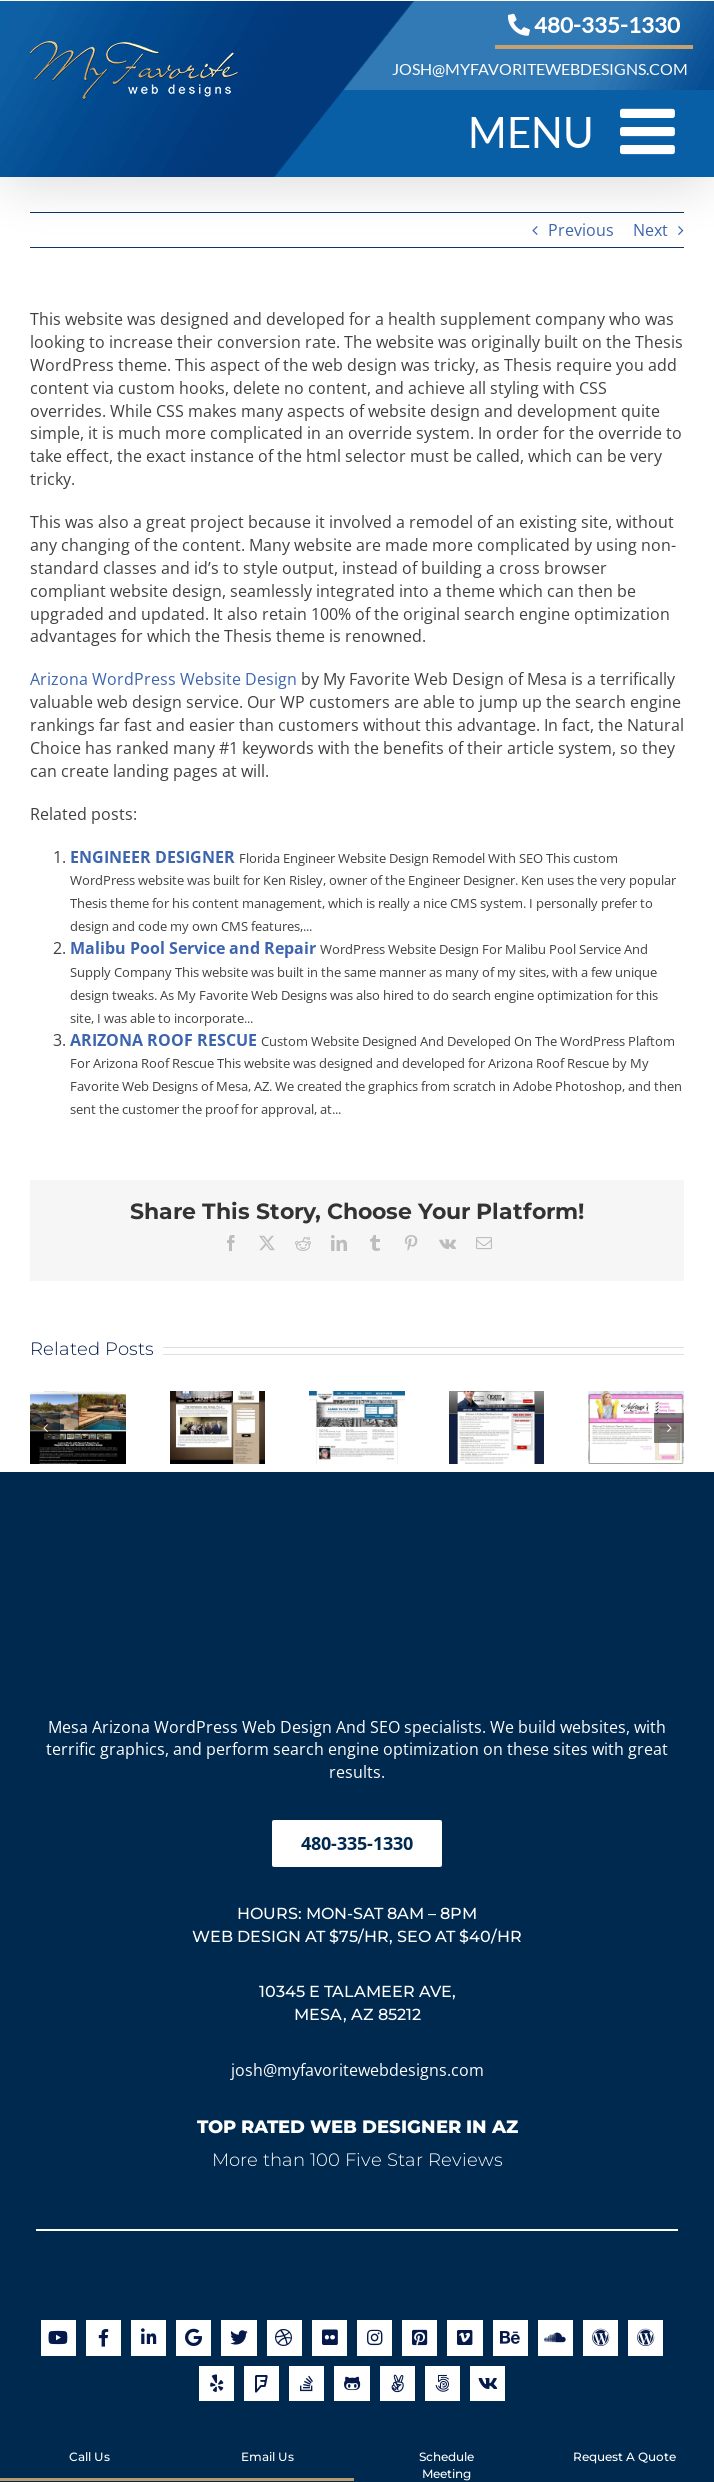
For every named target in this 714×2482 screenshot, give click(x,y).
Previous (581, 230)
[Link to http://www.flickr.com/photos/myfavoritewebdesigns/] (329, 2337)
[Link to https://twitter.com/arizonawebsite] (238, 2337)
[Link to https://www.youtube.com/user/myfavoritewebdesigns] (58, 2337)
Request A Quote (624, 2439)
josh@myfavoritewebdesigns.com (357, 2070)
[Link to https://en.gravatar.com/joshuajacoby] (600, 2337)
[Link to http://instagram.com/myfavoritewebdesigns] (374, 2337)
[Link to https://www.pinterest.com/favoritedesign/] (419, 2337)
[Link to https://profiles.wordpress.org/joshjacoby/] (645, 2337)
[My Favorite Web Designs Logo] (357, 1505)
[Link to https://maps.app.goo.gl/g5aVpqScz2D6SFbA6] (193, 2337)
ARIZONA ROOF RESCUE (163, 1040)
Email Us (267, 2439)
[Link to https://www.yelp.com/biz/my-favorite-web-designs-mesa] (216, 2383)
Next (650, 230)
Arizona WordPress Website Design (163, 679)
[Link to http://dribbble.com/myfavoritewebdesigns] (284, 2337)
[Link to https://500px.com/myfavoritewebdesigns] (442, 2383)
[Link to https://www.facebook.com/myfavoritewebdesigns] (103, 2337)
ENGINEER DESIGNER (152, 857)
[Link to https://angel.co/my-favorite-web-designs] (397, 2383)
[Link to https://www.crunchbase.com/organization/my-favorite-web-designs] (487, 2383)
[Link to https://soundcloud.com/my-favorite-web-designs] (555, 2337)
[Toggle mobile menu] (652, 131)
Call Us (89, 2439)
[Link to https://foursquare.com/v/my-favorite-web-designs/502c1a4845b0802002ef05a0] (261, 2383)
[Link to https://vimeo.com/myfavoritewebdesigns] (464, 2337)
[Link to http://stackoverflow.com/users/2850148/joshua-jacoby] (306, 2383)
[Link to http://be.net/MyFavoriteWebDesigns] (510, 2337)
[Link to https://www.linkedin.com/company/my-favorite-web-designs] (148, 2337)
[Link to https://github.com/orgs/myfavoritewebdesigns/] (351, 2383)
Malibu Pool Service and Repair (193, 948)
